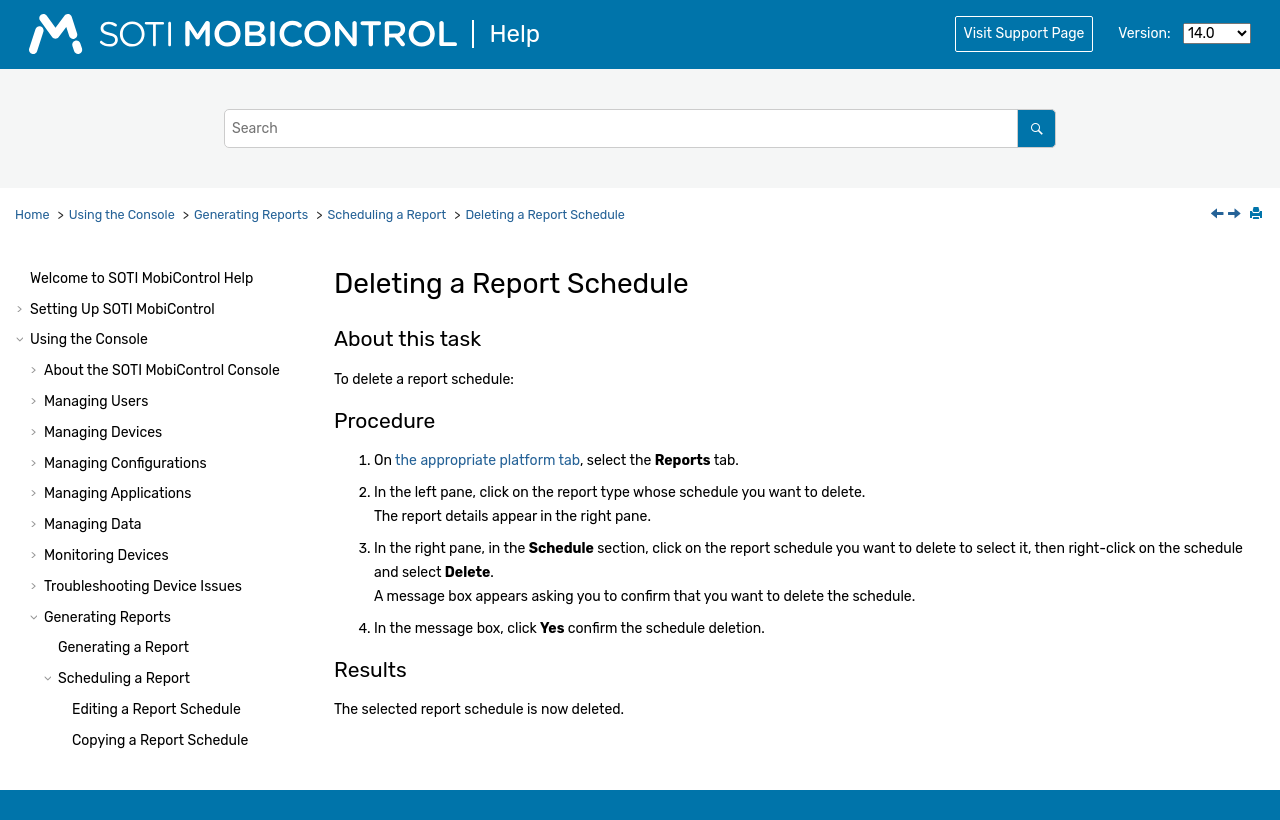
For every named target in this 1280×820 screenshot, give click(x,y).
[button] (36, 270)
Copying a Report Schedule (160, 423)
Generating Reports (251, 214)
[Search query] (640, 128)
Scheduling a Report (386, 214)
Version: (1144, 33)
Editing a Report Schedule (156, 392)
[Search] (1036, 128)
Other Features (92, 608)
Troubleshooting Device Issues (143, 269)
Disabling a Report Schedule (163, 454)
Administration (135, 669)
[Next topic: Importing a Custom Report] (1236, 215)
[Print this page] (1258, 215)
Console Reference (163, 638)
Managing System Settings (131, 577)
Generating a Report (123, 330)
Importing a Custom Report (146, 515)
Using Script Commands (108, 731)
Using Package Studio (101, 700)
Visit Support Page (1024, 33)
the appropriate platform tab (487, 460)
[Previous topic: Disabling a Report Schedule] (1219, 215)
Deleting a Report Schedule (545, 214)
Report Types (100, 546)
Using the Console (122, 214)
